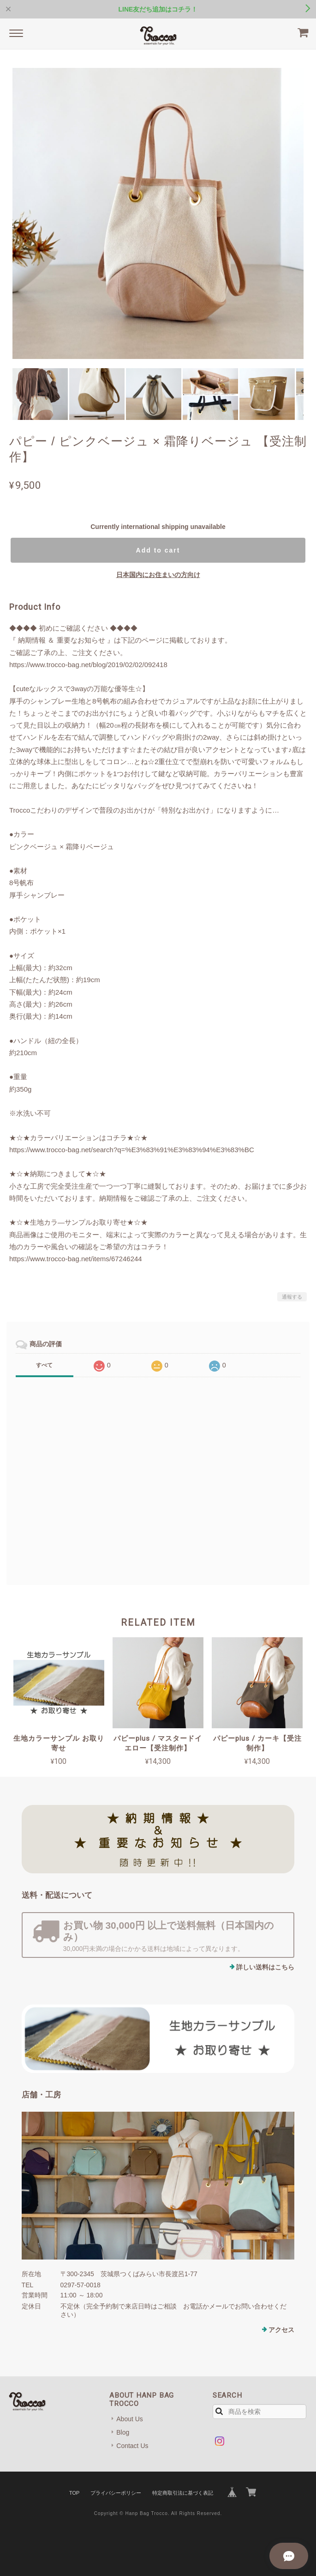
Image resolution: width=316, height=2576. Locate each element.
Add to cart (158, 550)
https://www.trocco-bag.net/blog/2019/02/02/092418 (88, 664)
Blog (122, 2432)
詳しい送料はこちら (265, 1967)
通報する (292, 1297)
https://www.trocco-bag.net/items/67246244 (75, 1259)
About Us (129, 2419)
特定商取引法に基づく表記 (182, 2493)
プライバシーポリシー (115, 2493)
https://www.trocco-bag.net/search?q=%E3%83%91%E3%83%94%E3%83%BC (131, 1150)
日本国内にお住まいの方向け (158, 574)
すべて (44, 1365)
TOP (74, 2493)
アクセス (281, 2329)
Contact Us (132, 2445)
